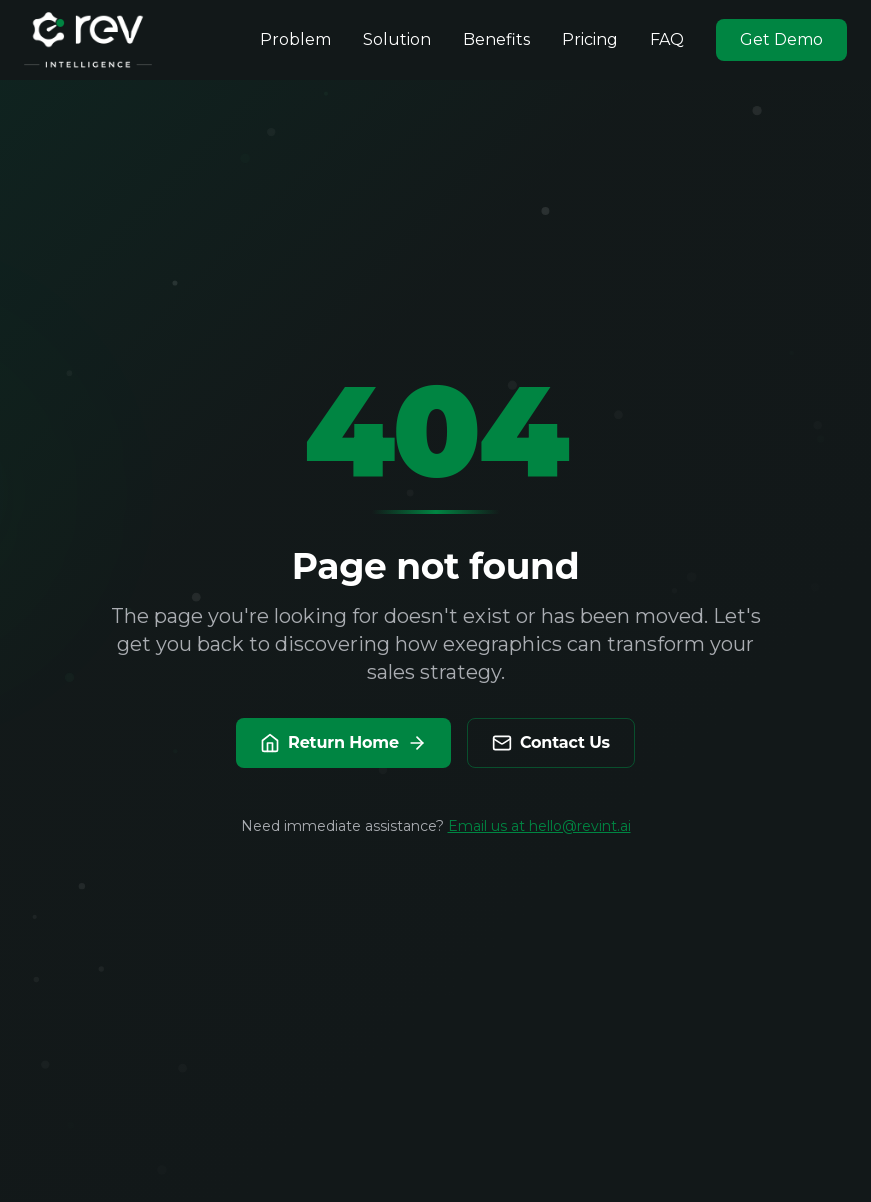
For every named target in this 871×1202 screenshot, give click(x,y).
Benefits (496, 39)
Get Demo (781, 39)
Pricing (590, 39)
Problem (295, 39)
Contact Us (551, 743)
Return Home (343, 743)
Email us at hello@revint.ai (539, 826)
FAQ (667, 39)
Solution (397, 39)
